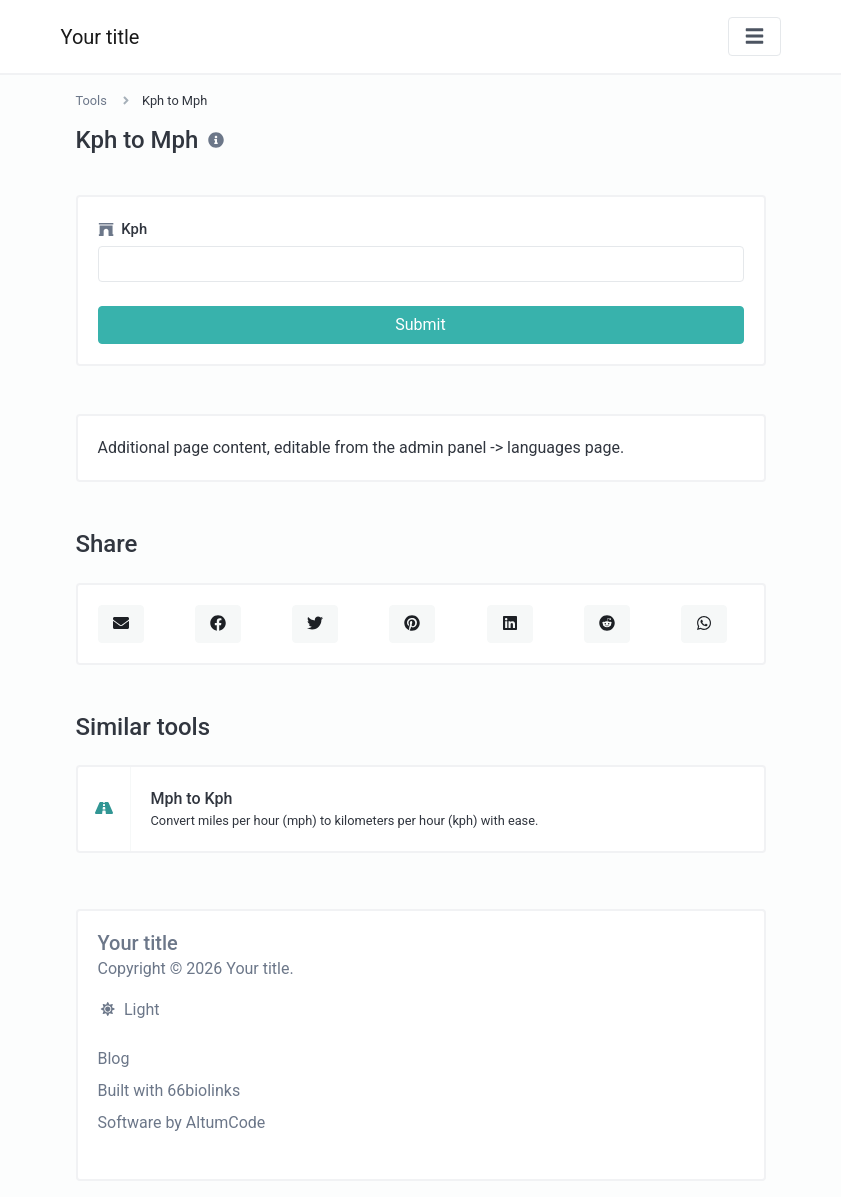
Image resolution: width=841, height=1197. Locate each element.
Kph (123, 229)
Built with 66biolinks (169, 1090)
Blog (114, 1058)
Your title (100, 37)
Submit (420, 324)
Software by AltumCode (182, 1122)
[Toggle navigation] (754, 36)
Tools (91, 100)
